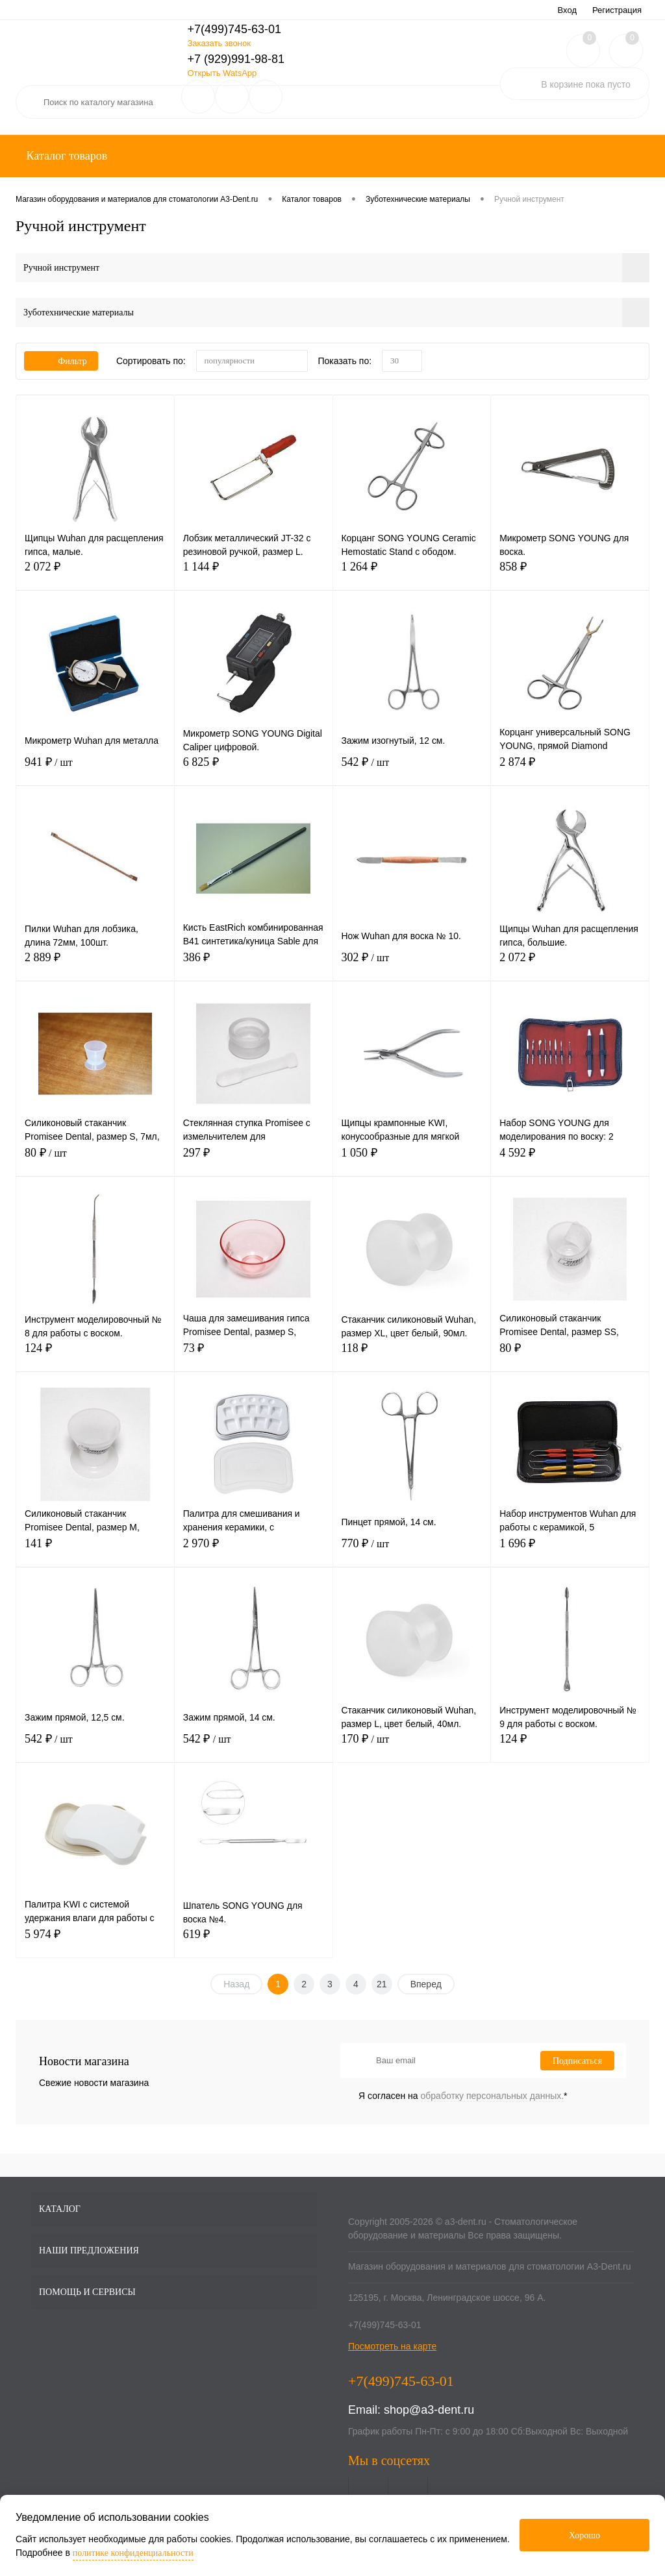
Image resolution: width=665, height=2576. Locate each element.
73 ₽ (253, 1355)
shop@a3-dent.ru (429, 2409)
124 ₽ (95, 1355)
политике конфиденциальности (133, 2553)
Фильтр (61, 361)
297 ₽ (253, 1160)
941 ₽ (95, 769)
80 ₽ (95, 1160)
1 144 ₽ (253, 574)
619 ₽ (253, 1942)
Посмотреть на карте (392, 2346)
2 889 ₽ (95, 965)
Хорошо (584, 2535)
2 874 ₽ (569, 769)
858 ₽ (569, 574)
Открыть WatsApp (222, 73)
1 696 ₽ (569, 1551)
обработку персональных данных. (492, 2096)
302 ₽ (412, 965)
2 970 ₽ (253, 1551)
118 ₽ (412, 1355)
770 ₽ (412, 1551)
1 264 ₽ (412, 574)
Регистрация (617, 10)
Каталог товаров (65, 155)
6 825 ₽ (253, 769)
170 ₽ (412, 1746)
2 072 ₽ (95, 574)
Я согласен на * (463, 2096)
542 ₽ (412, 769)
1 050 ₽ (412, 1160)
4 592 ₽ (569, 1160)
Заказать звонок (218, 43)
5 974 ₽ (95, 1942)
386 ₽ (253, 965)
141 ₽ (95, 1551)
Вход (567, 10)
